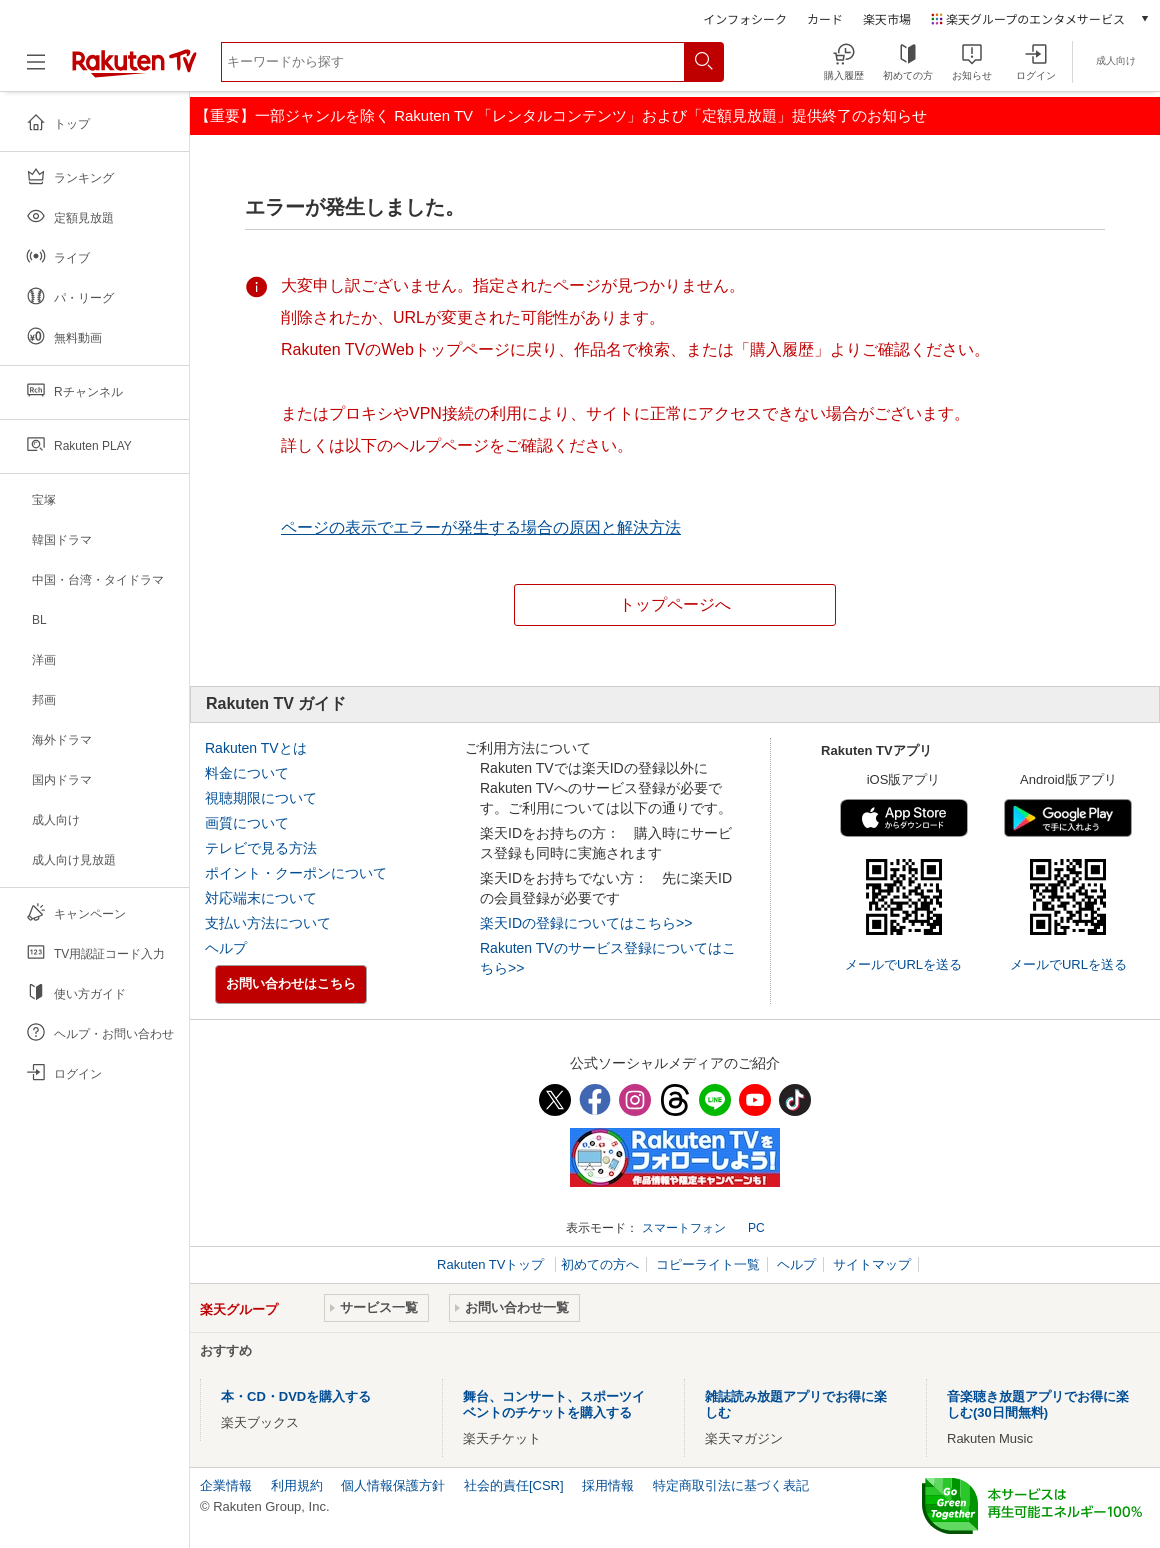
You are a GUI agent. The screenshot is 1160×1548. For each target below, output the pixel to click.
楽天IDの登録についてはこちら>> (586, 923)
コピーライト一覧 (708, 1264)
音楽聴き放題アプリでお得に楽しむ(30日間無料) (1038, 1404)
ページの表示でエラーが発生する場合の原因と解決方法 (481, 527)
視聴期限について (261, 798)
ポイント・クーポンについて (296, 873)
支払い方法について (268, 923)
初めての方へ (600, 1264)
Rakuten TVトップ (492, 1264)
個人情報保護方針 (393, 1485)
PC (756, 1228)
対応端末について (261, 898)
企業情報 (226, 1485)
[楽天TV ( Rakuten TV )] (134, 73)
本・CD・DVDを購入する (296, 1396)
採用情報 (608, 1485)
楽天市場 (887, 18)
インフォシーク (745, 18)
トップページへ (675, 604)
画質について (247, 823)
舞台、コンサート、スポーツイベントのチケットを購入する (554, 1404)
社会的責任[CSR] (514, 1485)
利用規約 (297, 1485)
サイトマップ (872, 1264)
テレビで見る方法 (261, 848)
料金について (247, 773)
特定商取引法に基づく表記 (731, 1485)
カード (825, 18)
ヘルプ (226, 948)
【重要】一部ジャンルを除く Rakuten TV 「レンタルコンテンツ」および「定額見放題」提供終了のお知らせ (561, 115)
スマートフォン (684, 1228)
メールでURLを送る (903, 964)
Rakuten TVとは (256, 748)
